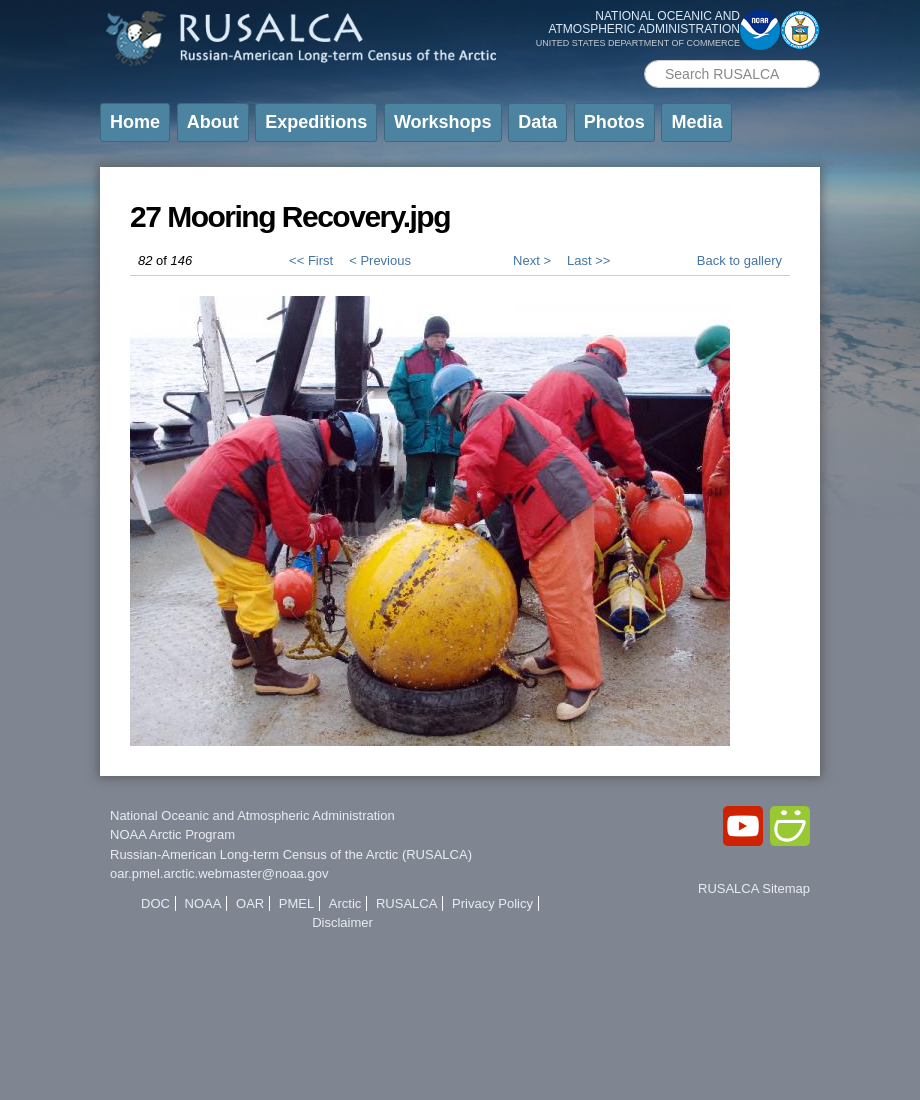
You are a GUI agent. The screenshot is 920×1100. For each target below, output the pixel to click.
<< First (311, 260)
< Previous (380, 260)
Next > (532, 260)
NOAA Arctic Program (172, 834)
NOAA (203, 903)
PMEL (296, 903)
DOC (155, 903)
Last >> (588, 260)
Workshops (443, 122)
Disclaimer (342, 922)
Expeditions (316, 122)
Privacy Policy (492, 903)
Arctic (345, 903)
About (213, 122)
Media (696, 122)
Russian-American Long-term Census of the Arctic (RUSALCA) (291, 854)
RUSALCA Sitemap (754, 888)
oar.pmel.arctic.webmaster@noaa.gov (219, 873)
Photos (614, 122)
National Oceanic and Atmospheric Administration (252, 815)
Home (135, 122)
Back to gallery (739, 260)
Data (537, 122)
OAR (250, 903)
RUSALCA (406, 903)
